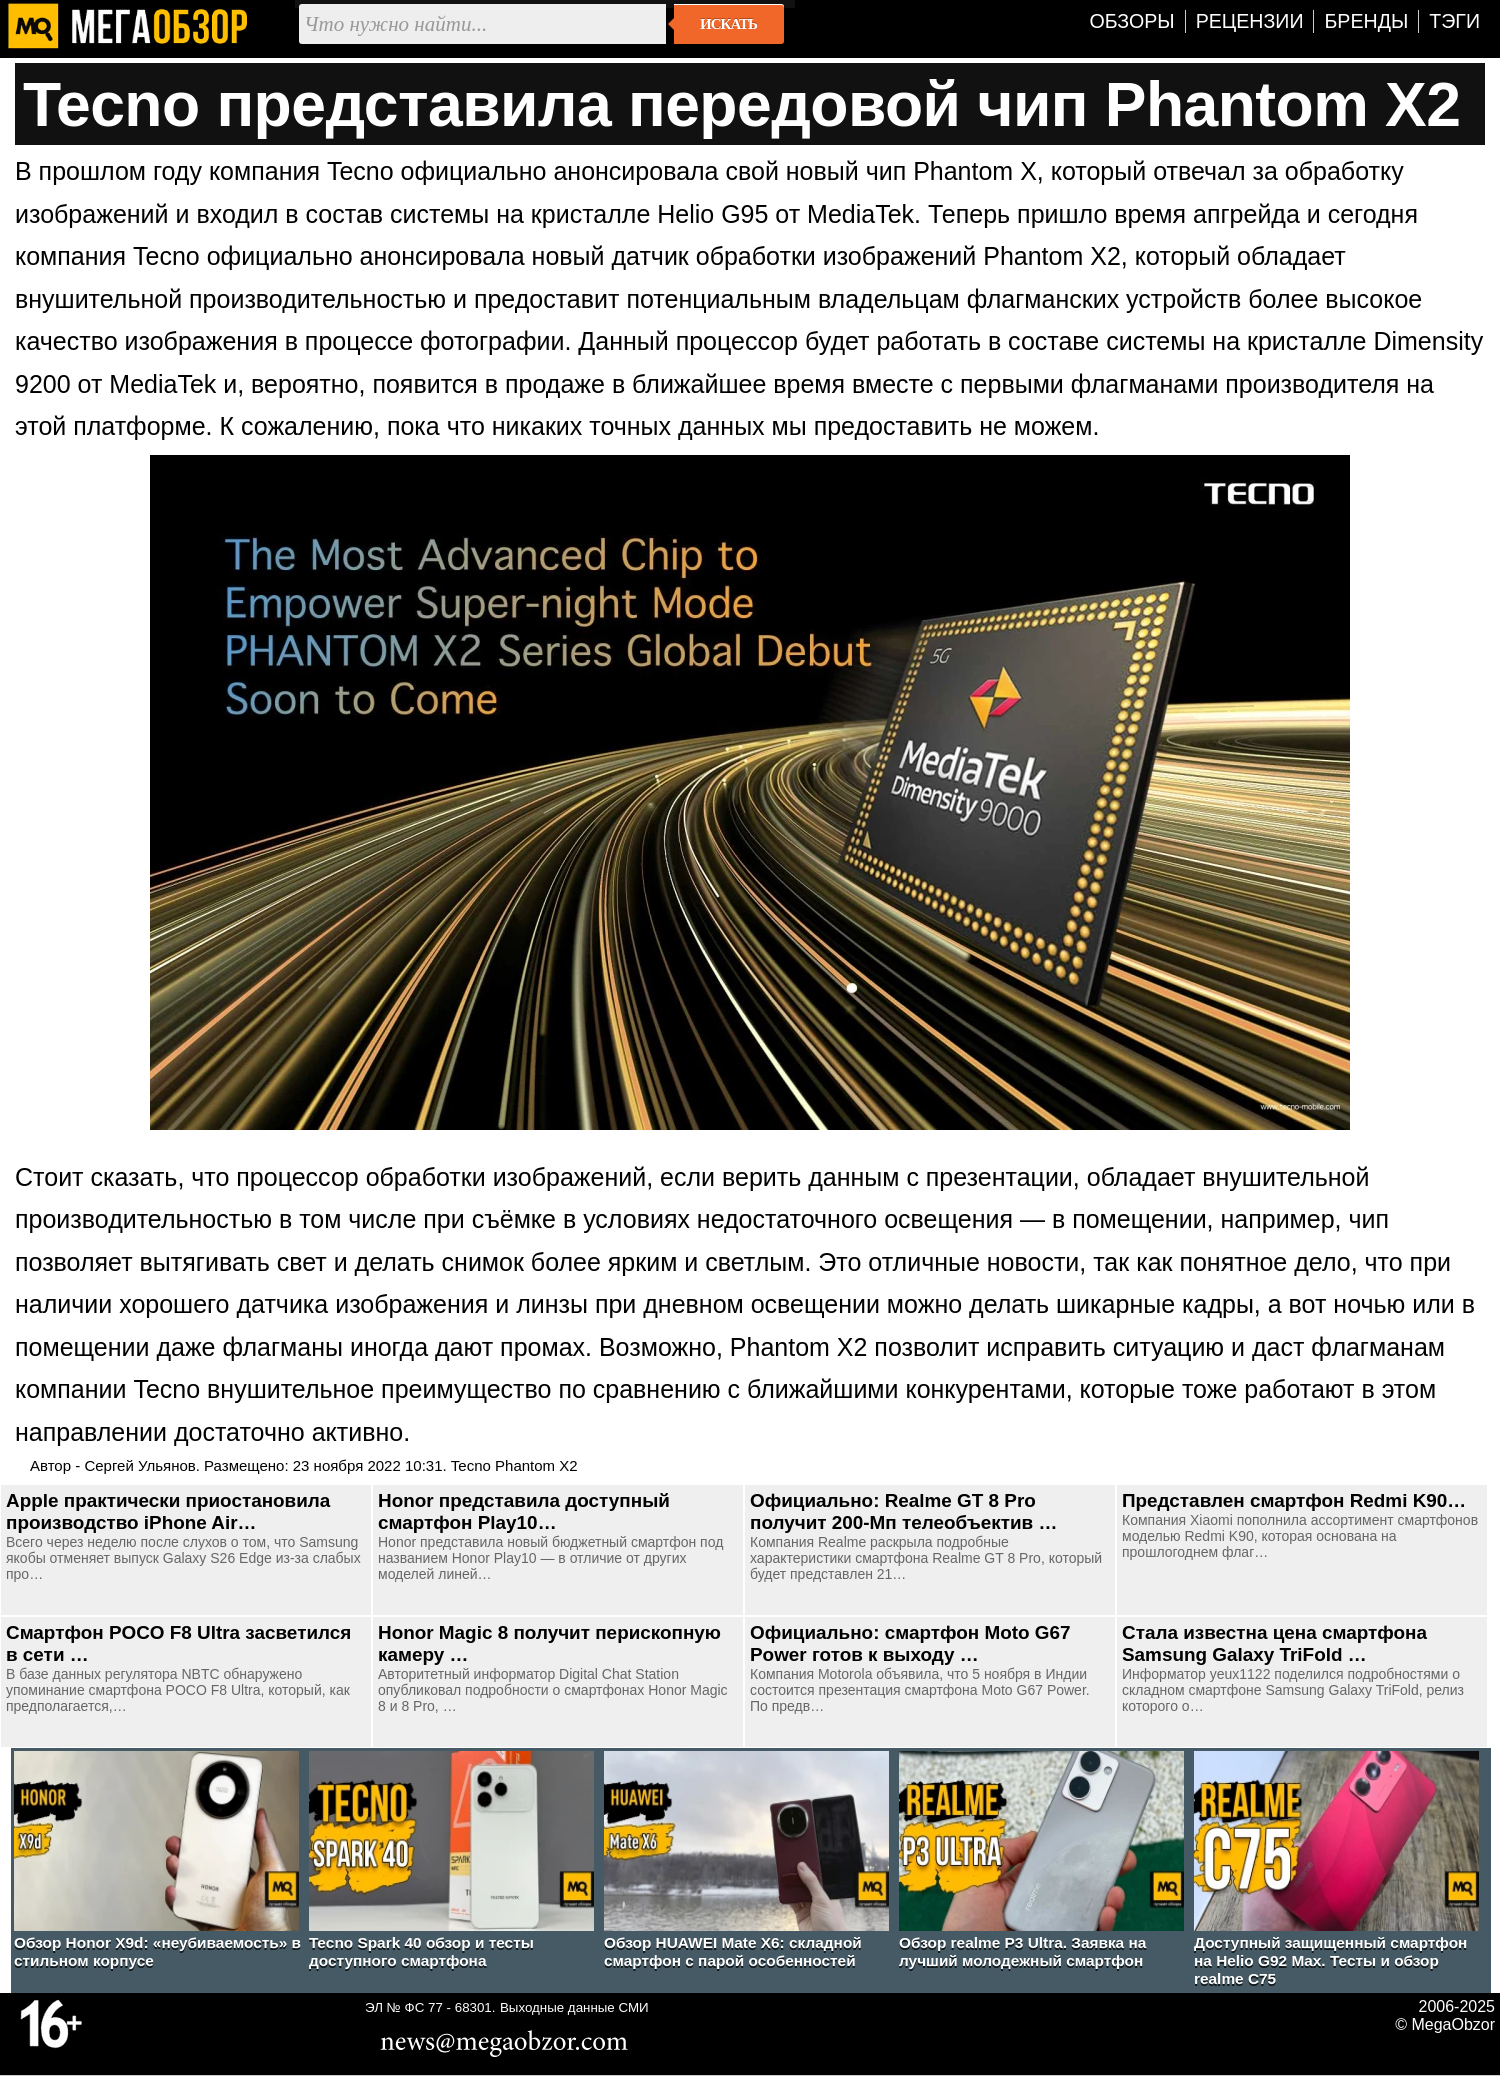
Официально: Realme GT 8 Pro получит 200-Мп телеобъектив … (903, 1511)
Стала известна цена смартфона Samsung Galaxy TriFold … (1274, 1643)
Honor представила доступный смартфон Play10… (524, 1511)
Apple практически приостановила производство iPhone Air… (168, 1511)
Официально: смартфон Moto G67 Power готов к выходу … (910, 1643)
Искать (728, 24)
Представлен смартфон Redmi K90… (1294, 1500)
